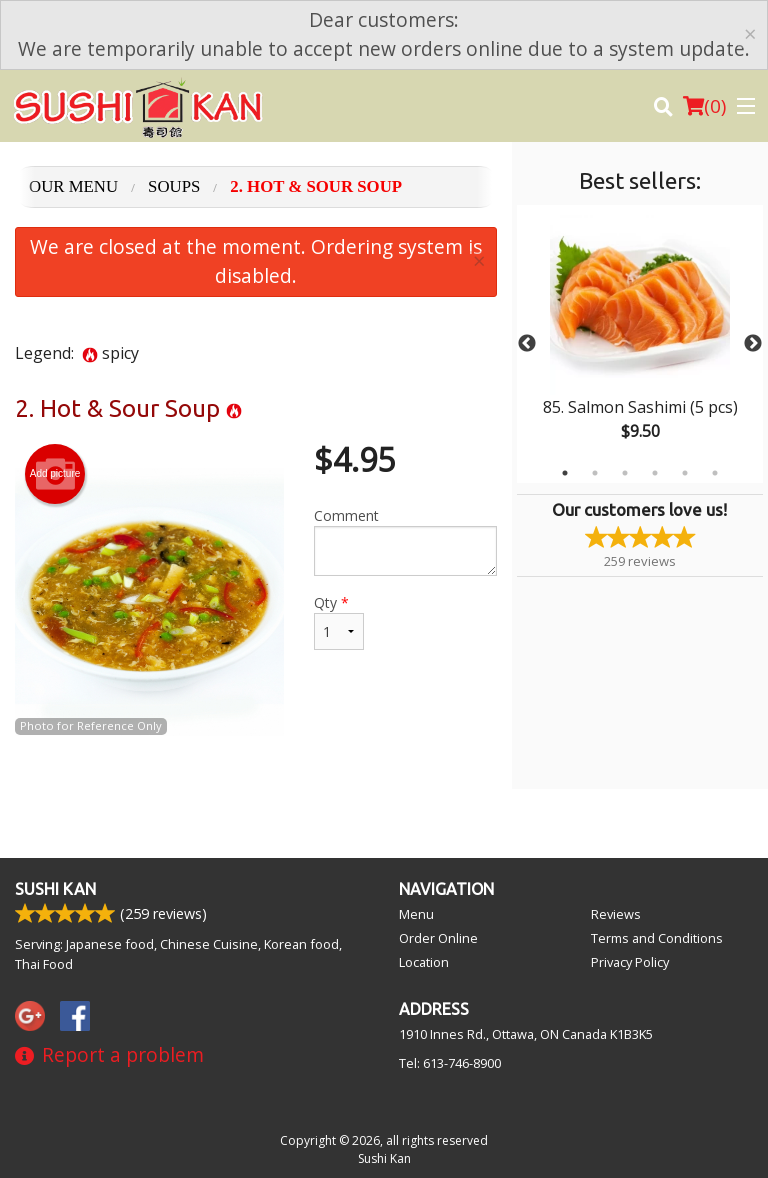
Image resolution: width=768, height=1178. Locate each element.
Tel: (450, 1063)
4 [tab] (655, 473)
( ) (704, 106)
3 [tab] (625, 473)
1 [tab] (565, 473)
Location (424, 962)
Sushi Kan (55, 889)
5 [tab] (685, 473)
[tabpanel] (640, 344)
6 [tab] (715, 473)
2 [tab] (595, 473)
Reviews (616, 914)
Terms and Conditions (657, 938)
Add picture (55, 474)
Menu (416, 914)
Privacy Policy (630, 962)
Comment (405, 541)
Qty (339, 621)
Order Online (438, 938)
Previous (527, 344)
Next (753, 344)
